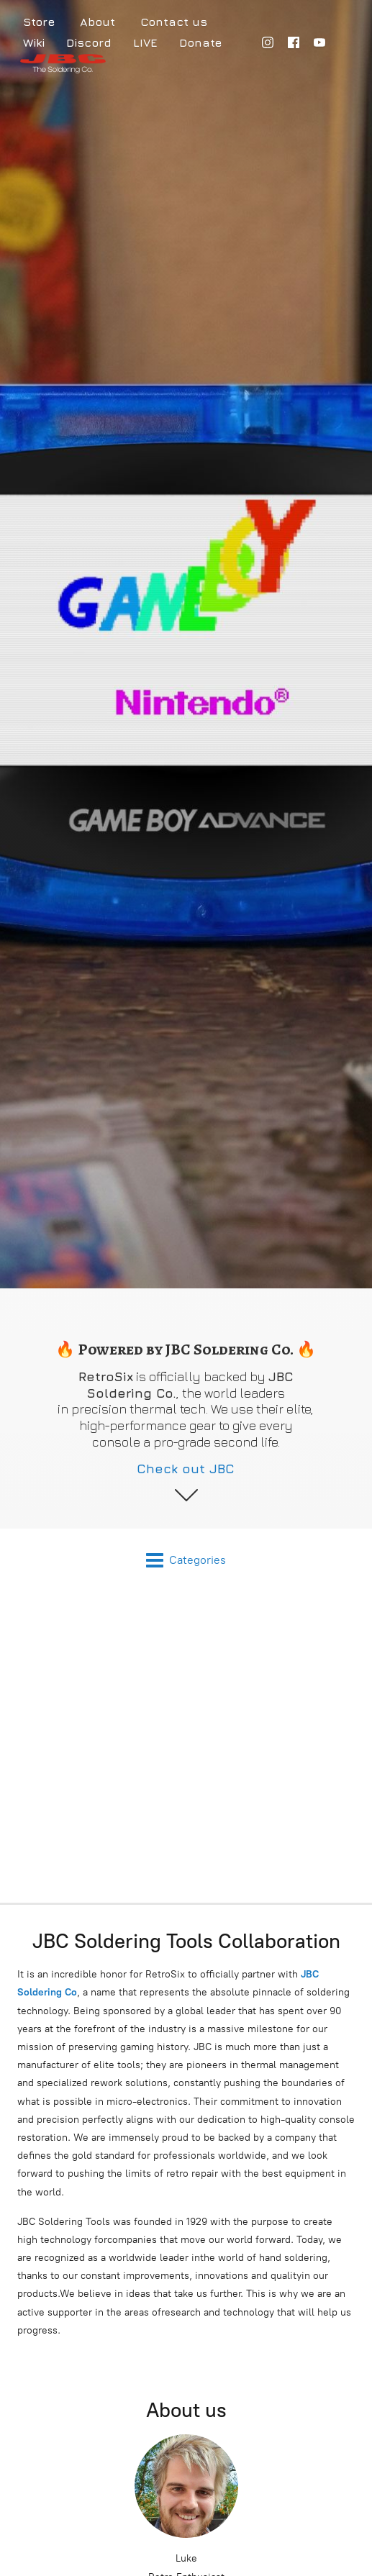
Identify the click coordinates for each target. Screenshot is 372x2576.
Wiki (34, 42)
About (97, 21)
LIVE (145, 42)
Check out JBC (186, 1468)
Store (39, 21)
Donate (200, 42)
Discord (89, 42)
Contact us (173, 21)
